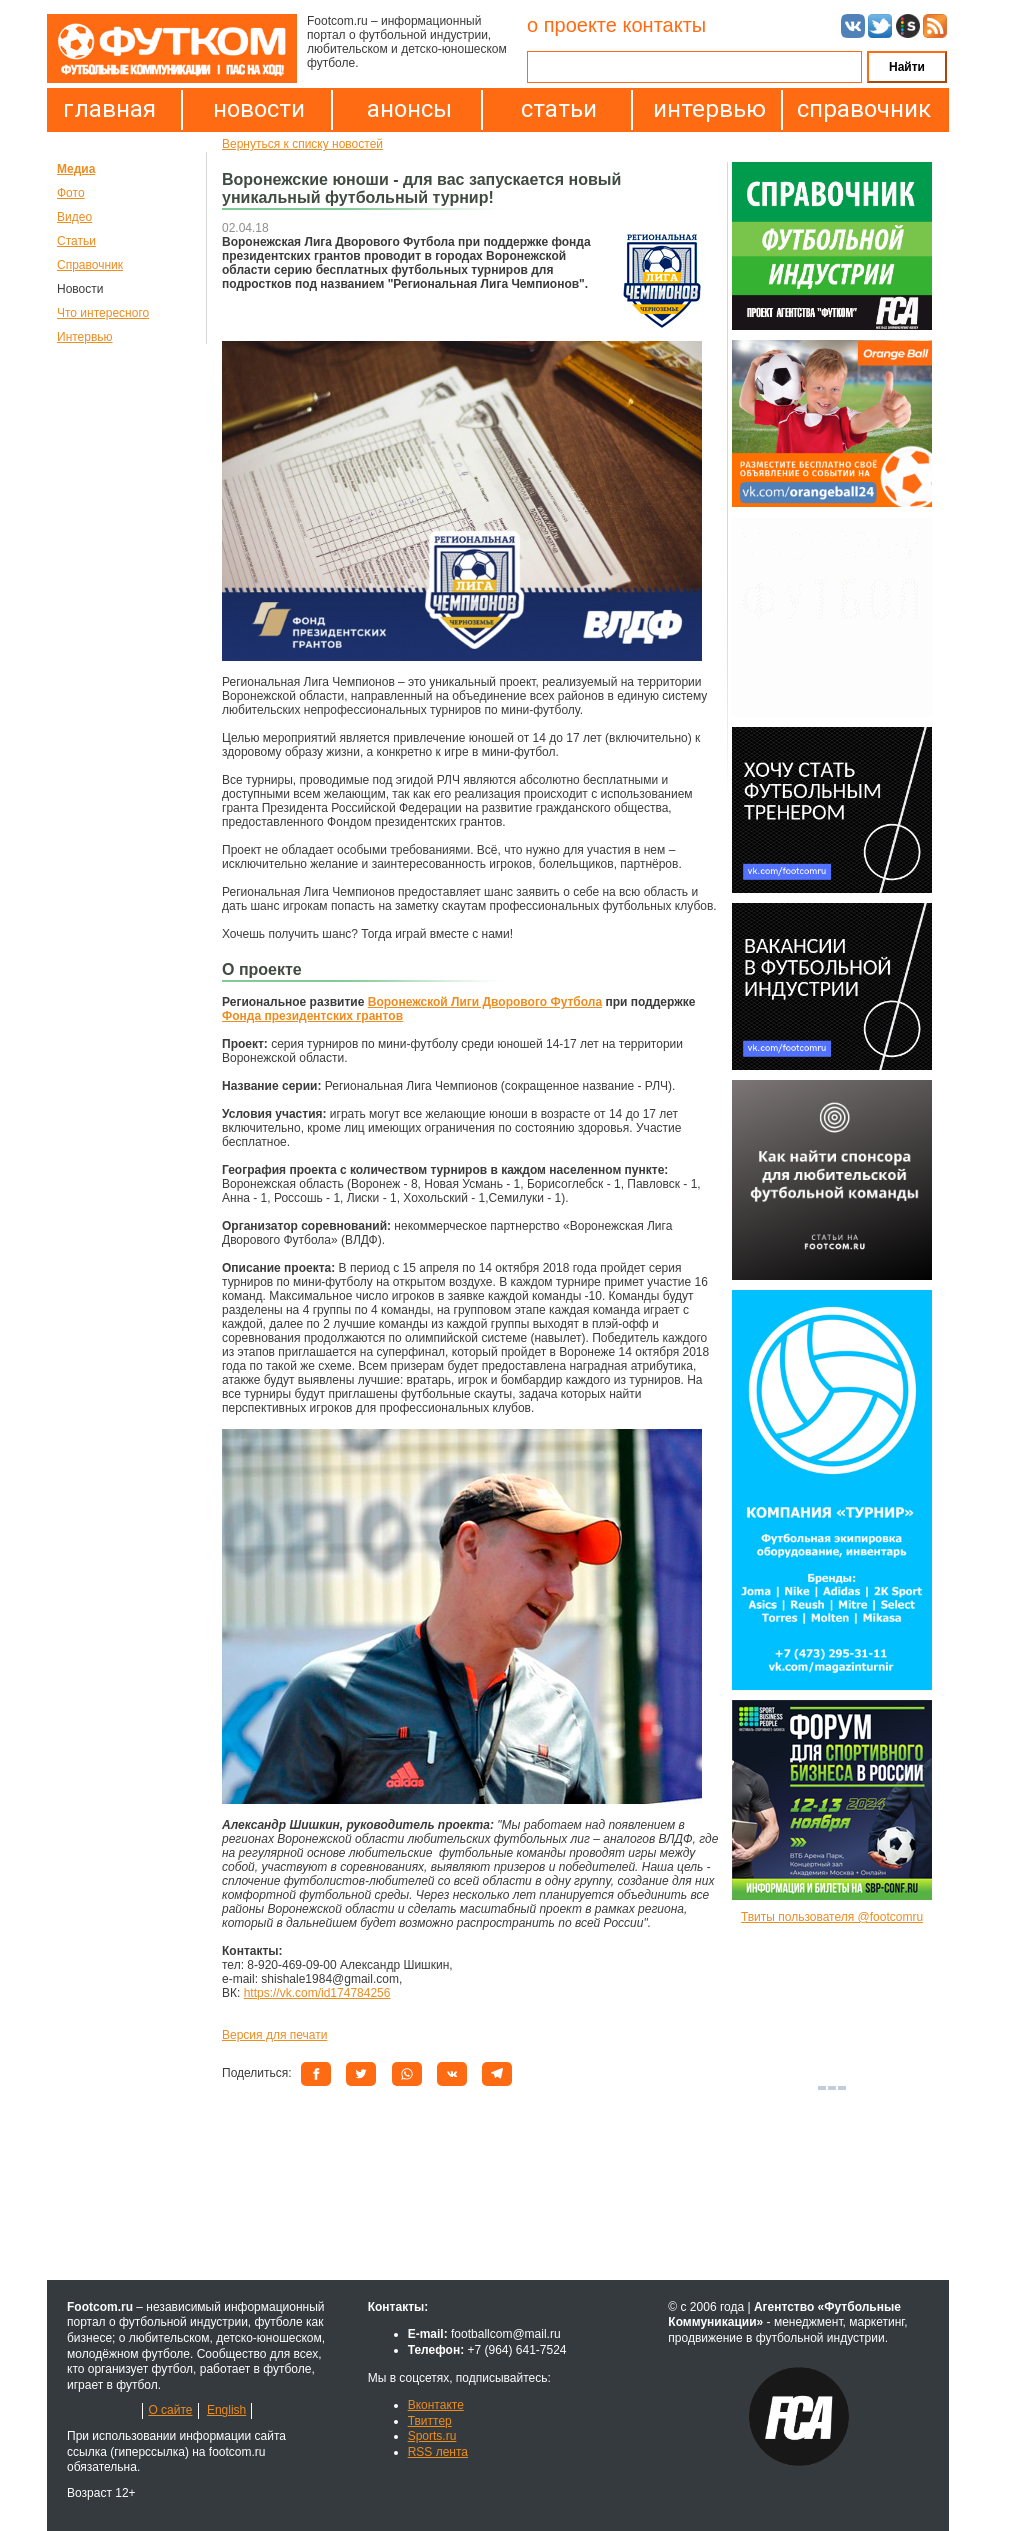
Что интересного (103, 313)
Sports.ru (432, 2436)
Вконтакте (436, 2405)
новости (259, 109)
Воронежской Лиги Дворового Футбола (485, 1002)
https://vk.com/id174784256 (317, 1993)
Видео (74, 217)
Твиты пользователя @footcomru (832, 1917)
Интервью (85, 337)
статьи (559, 109)
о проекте (572, 25)
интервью (709, 109)
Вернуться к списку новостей (302, 144)
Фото (71, 193)
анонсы (409, 109)
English (226, 2410)
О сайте (170, 2410)
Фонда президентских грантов (312, 1016)
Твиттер (430, 2421)
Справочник (90, 265)
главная (109, 109)
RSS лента (438, 2452)
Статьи (76, 241)
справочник (859, 109)
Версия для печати (274, 2035)
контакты (664, 25)
